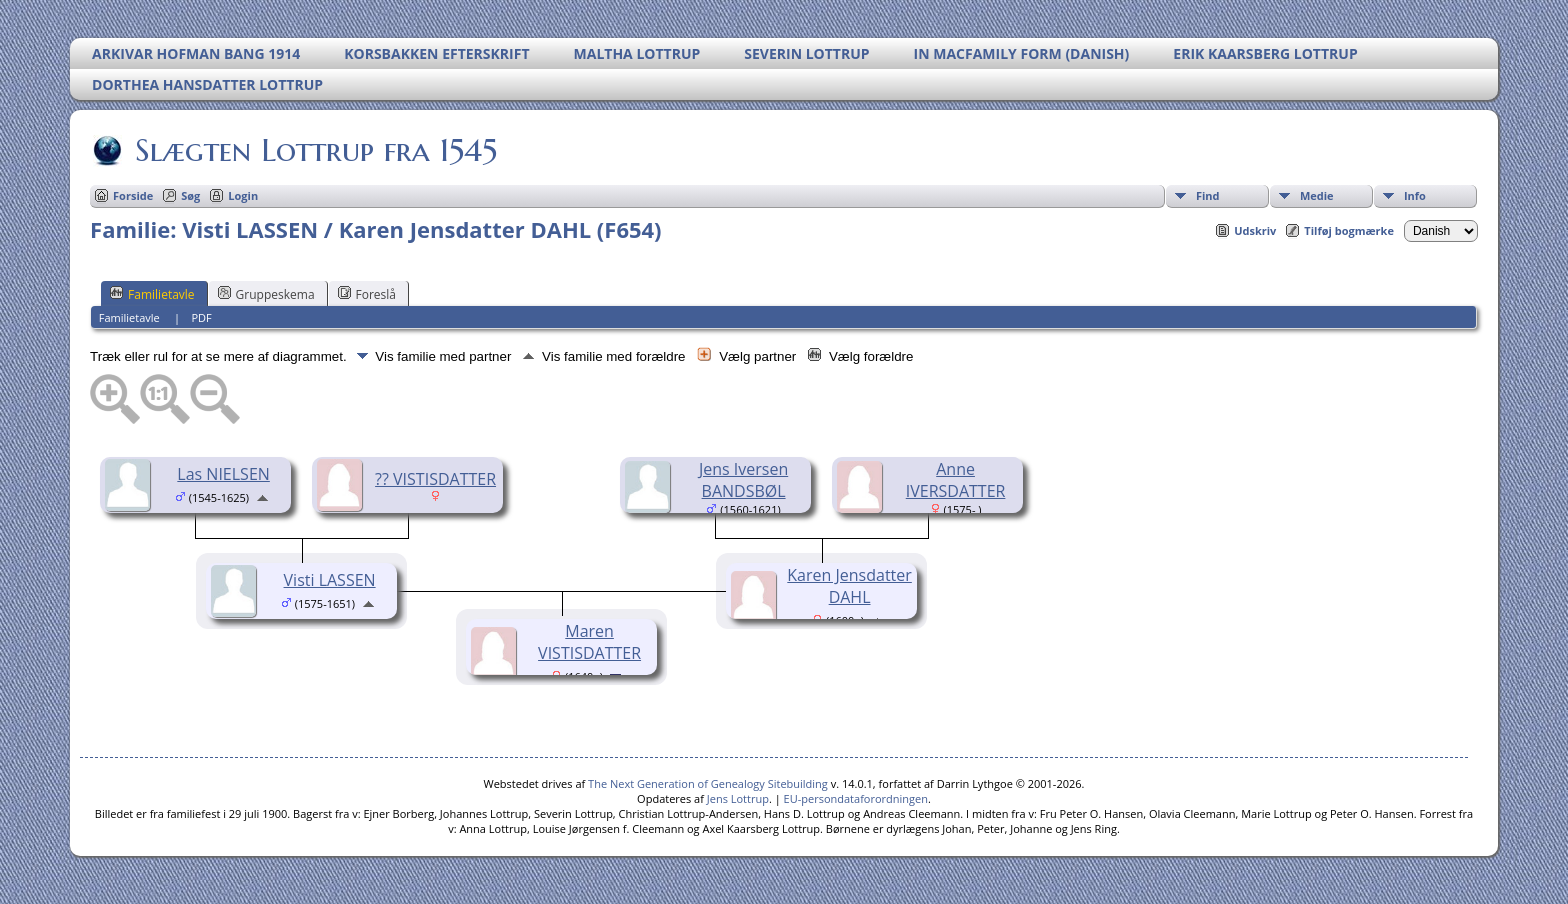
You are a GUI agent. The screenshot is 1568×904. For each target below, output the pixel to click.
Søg (190, 195)
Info (1415, 195)
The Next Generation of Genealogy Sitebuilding (708, 783)
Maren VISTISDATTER (589, 642)
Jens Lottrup (738, 798)
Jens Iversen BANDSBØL (743, 480)
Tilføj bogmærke (1349, 230)
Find (1208, 195)
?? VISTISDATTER (435, 479)
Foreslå (367, 294)
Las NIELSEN (223, 474)
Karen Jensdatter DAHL (849, 586)
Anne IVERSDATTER (956, 480)
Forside (133, 195)
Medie (1317, 195)
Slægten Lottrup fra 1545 (314, 150)
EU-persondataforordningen (856, 798)
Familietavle (152, 294)
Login (243, 195)
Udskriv (1255, 230)
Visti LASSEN (330, 580)
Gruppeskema (266, 294)
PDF (202, 317)
